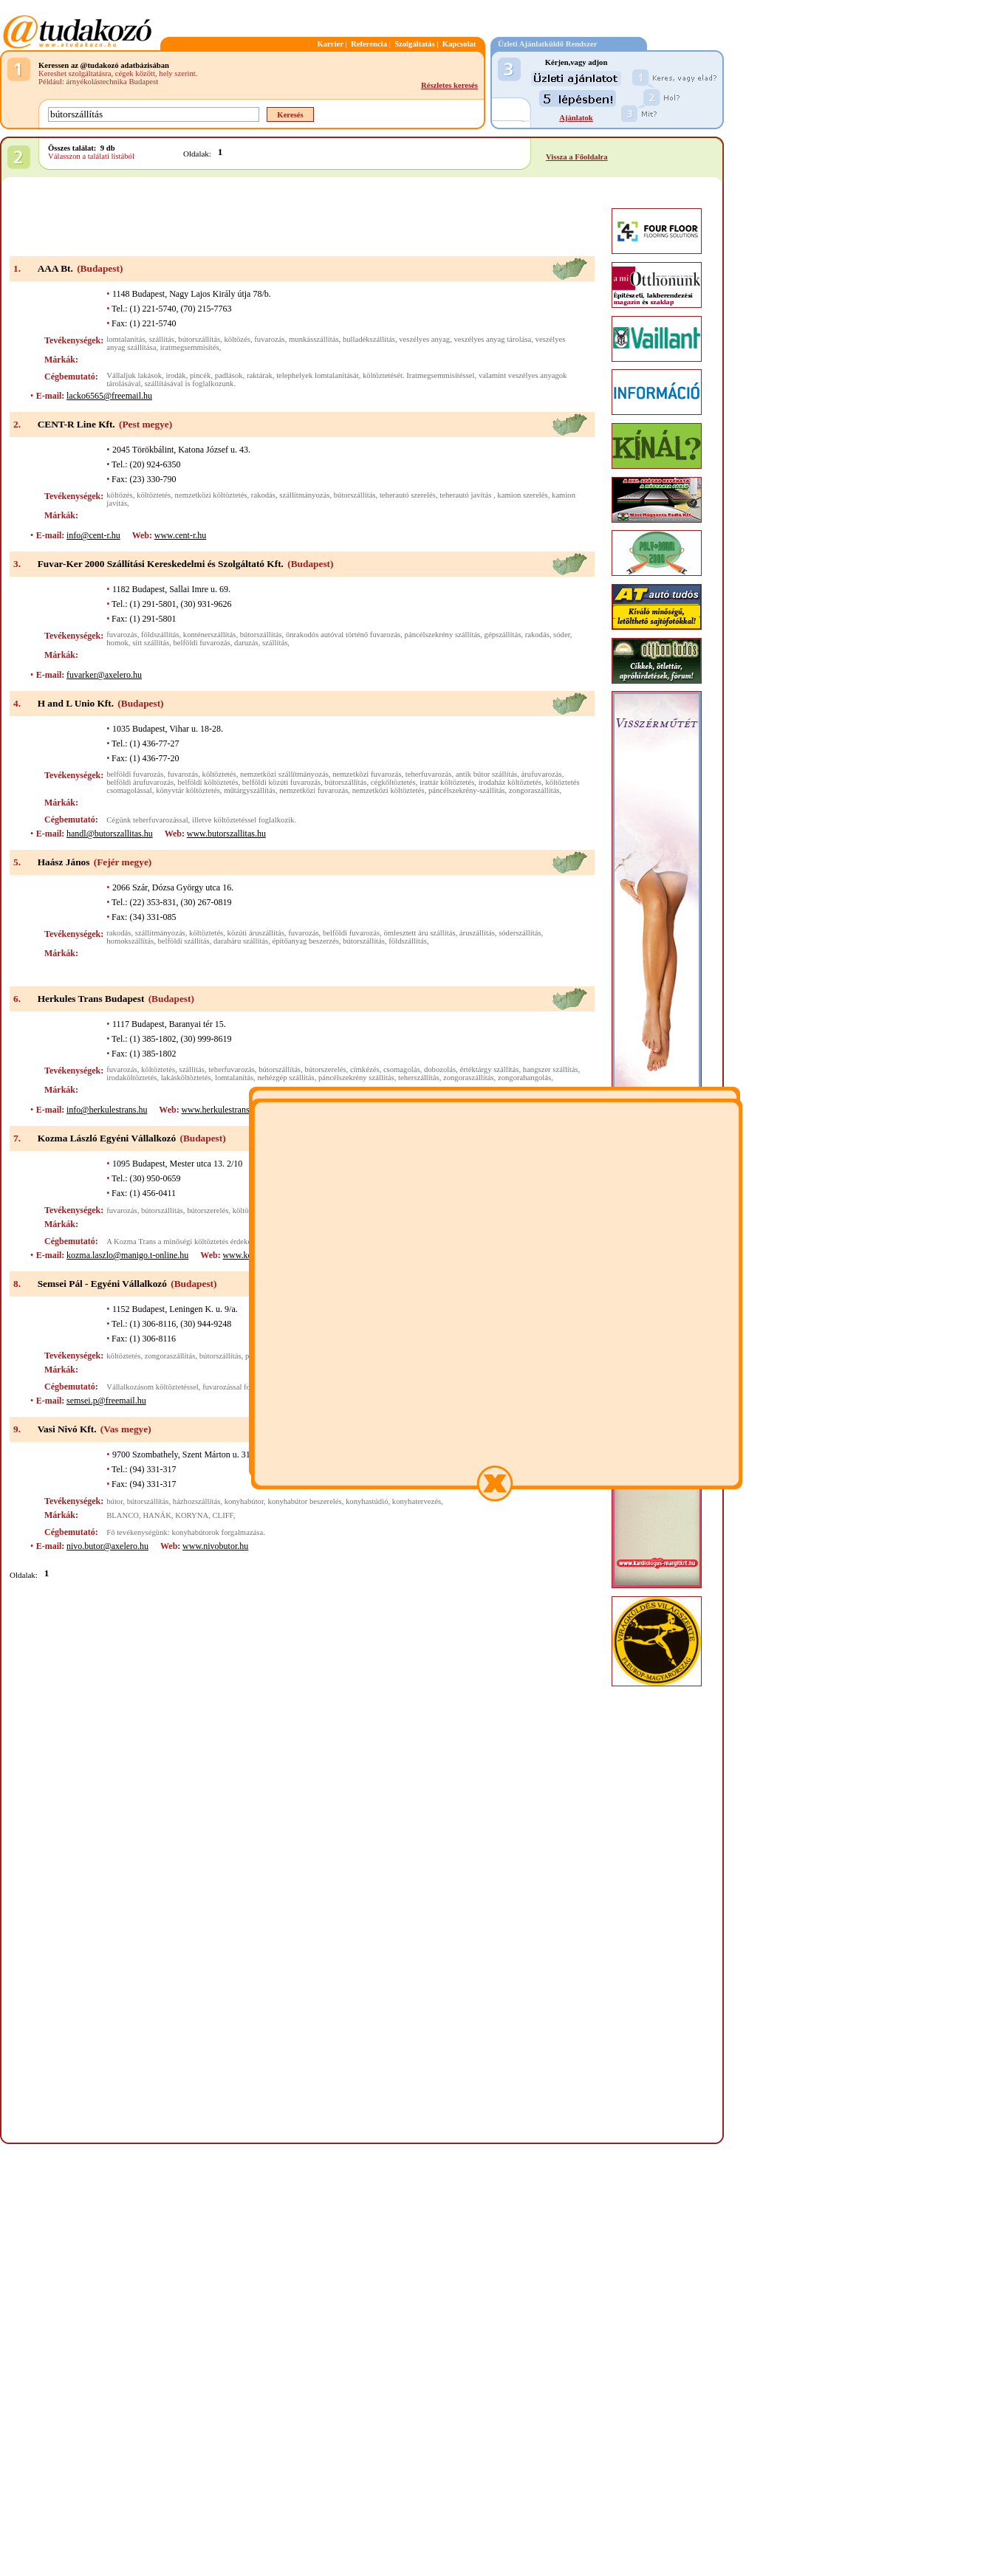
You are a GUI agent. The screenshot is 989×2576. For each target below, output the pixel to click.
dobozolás (440, 1069)
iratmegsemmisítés (189, 347)
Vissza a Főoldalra (577, 157)
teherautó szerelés (408, 495)
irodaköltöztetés (131, 1078)
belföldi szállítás (184, 941)
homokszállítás (130, 941)
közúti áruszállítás (255, 933)
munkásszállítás (313, 339)
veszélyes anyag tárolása (493, 339)
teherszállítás (418, 1078)
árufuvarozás (541, 774)
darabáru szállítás (240, 941)
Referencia (369, 44)
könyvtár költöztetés (188, 790)
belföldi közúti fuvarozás (281, 782)
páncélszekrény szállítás (443, 635)
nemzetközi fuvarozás (366, 774)
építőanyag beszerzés (306, 941)
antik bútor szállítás (486, 774)
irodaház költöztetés (510, 782)
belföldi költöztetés (207, 782)
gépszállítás (503, 635)
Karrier (330, 44)
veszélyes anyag (424, 339)
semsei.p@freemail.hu (106, 1400)
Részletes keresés (449, 85)
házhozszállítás (197, 1501)
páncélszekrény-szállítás (466, 790)
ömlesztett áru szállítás (419, 933)
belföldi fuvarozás (202, 643)
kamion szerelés (522, 495)
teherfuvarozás (428, 774)
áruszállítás (477, 933)
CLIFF (223, 1515)
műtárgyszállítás (250, 790)
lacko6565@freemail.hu (109, 396)
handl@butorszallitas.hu (109, 833)
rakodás (263, 495)
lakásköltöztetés (186, 1078)
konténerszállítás (209, 635)
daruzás (246, 643)
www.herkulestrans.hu (220, 1110)
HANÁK (157, 1515)
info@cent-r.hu (93, 535)
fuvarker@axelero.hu (104, 675)
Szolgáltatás (414, 44)
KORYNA (191, 1515)
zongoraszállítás (534, 790)
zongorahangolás (524, 1078)
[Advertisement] (302, 218)
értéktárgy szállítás (489, 1069)
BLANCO (122, 1515)
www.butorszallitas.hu (226, 833)
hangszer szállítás (550, 1069)
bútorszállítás (199, 339)
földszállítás (160, 635)
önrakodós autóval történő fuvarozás (343, 635)
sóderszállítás (520, 933)
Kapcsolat (459, 44)
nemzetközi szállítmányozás (284, 774)
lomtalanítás (125, 339)
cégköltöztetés (393, 782)
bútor (114, 1501)
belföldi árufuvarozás (140, 782)
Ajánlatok (576, 118)
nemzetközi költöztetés (211, 495)
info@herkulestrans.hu (106, 1110)
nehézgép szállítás (285, 1078)
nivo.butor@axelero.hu (107, 1546)
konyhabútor (244, 1501)
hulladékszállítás (369, 339)
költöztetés (154, 495)
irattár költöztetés (447, 782)
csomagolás (401, 1069)
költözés (237, 339)
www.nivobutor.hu (215, 1546)
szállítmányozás (304, 495)
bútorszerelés (325, 1069)
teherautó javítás (466, 495)
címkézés (365, 1069)
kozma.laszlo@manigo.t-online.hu (127, 1255)
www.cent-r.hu (180, 535)
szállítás (161, 339)
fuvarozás (269, 339)
